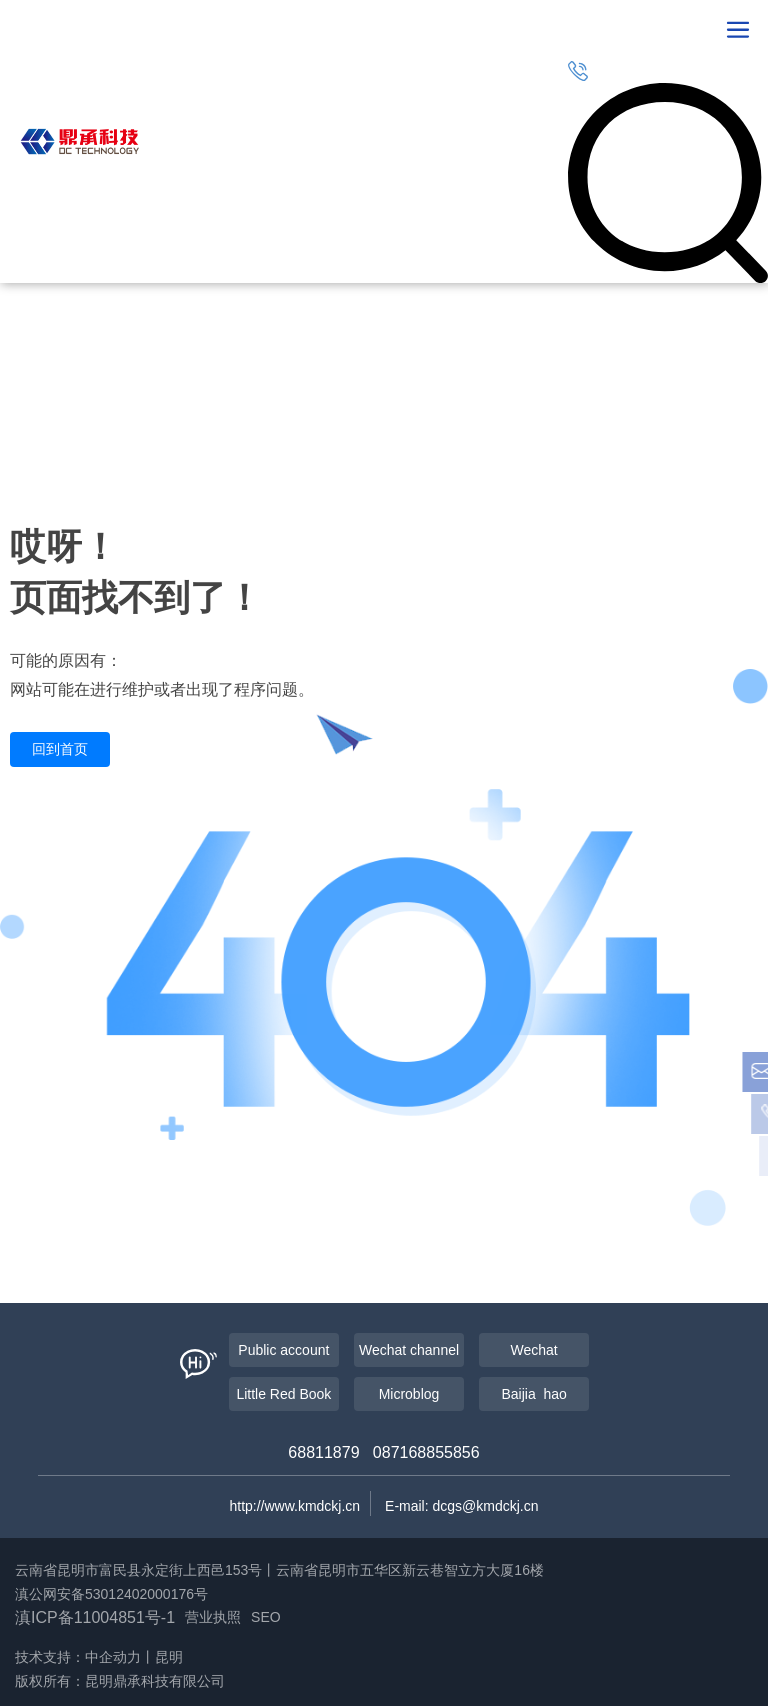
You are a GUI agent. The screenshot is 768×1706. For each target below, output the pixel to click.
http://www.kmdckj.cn (294, 1506)
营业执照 (213, 1617)
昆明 (169, 1657)
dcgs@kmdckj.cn (486, 1506)
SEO (266, 1617)
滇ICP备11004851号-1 (95, 1617)
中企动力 (113, 1657)
